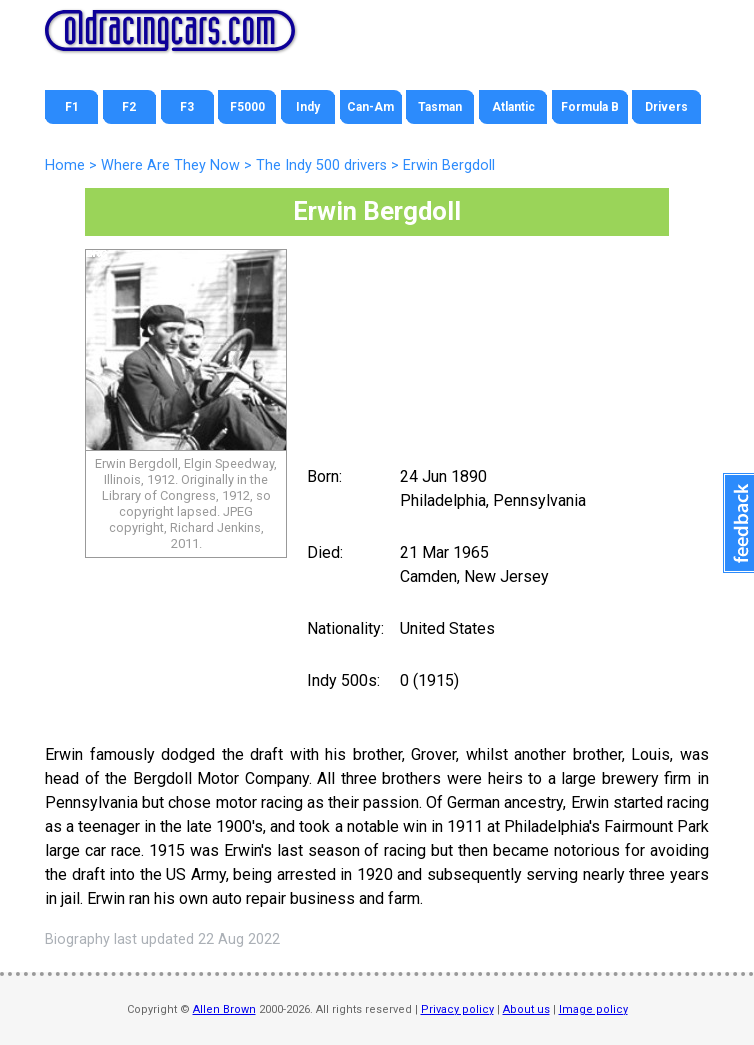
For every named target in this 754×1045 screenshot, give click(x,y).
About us (526, 1009)
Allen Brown (224, 1009)
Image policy (593, 1009)
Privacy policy (457, 1009)
